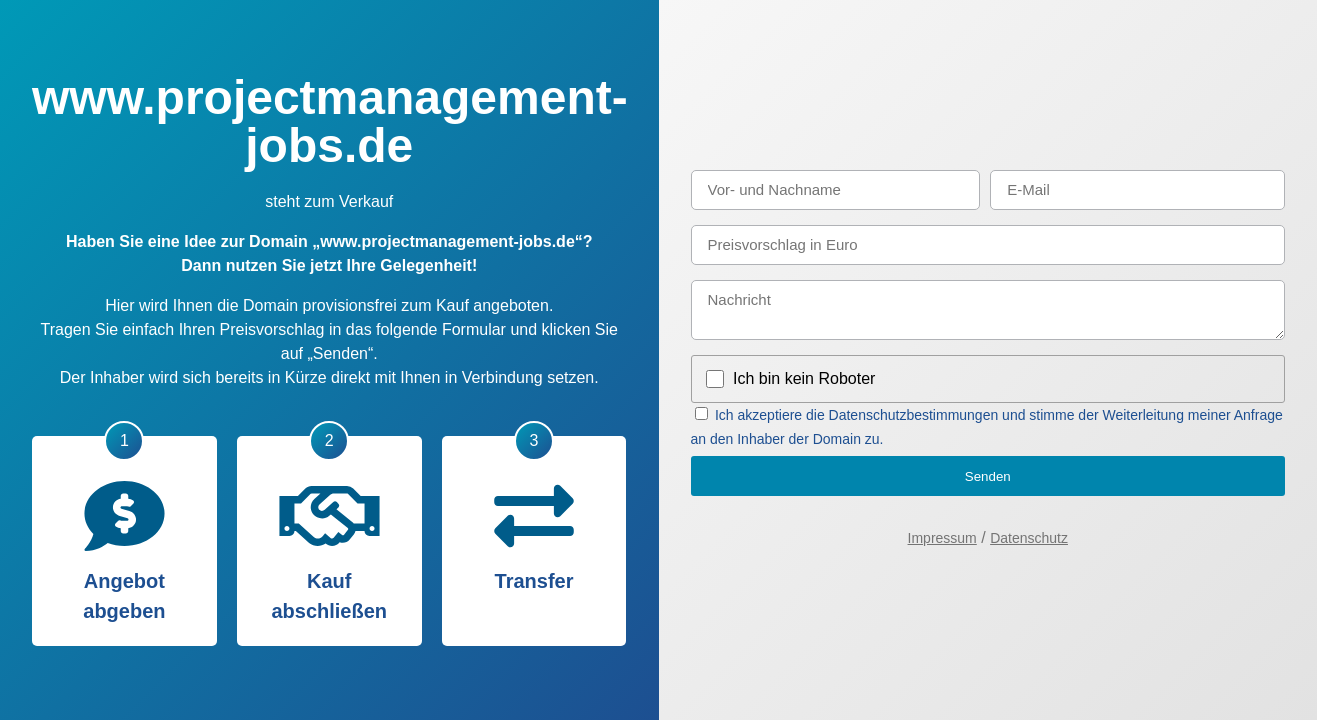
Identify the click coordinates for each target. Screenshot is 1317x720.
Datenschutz (1029, 538)
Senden (988, 476)
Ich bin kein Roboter (804, 378)
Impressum (942, 538)
